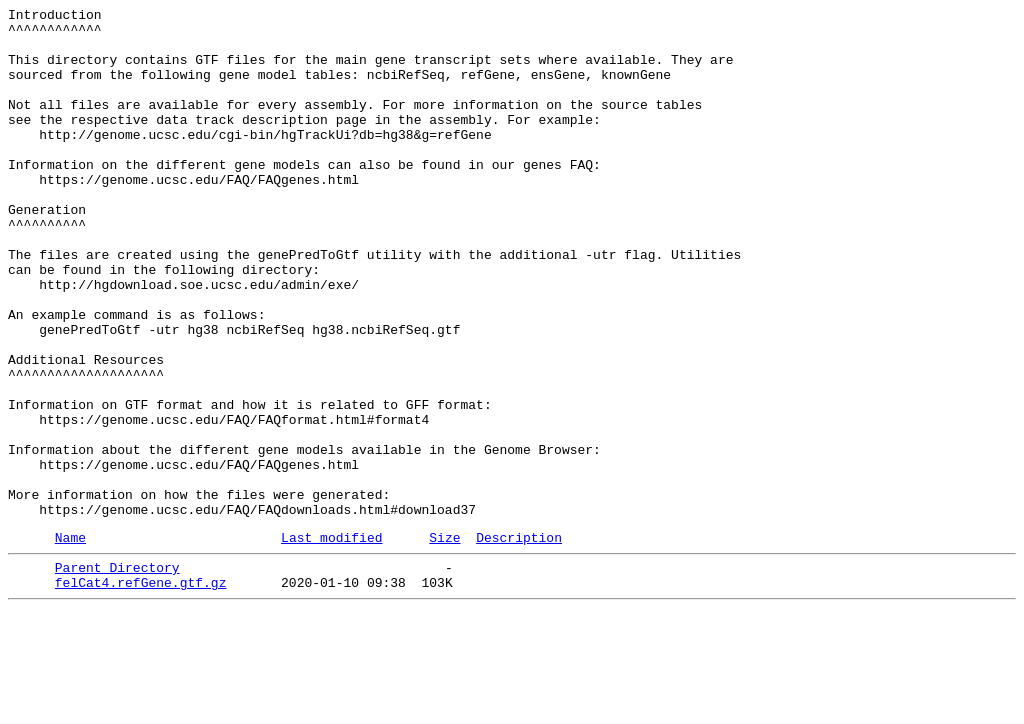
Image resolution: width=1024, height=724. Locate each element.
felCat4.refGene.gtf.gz (141, 693)
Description (519, 642)
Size (444, 642)
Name (70, 642)
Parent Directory (117, 675)
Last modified (331, 642)
